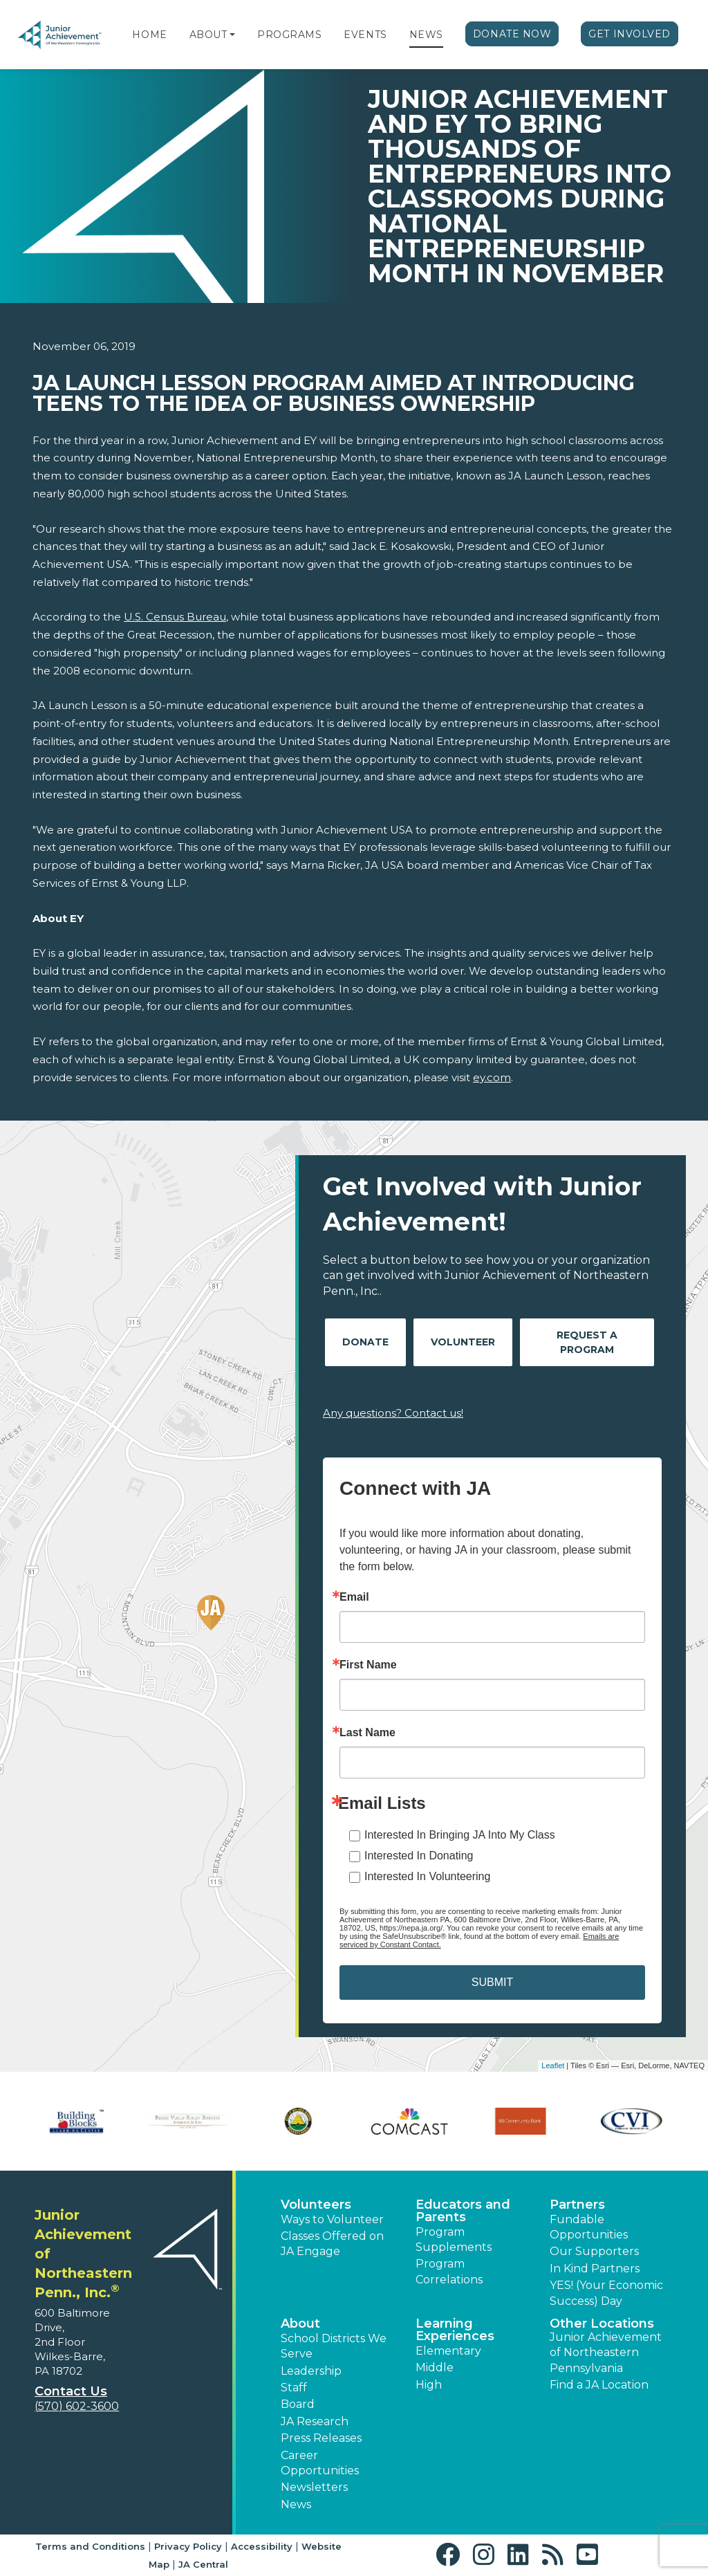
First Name (368, 1665)
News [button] (296, 2504)
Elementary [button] (448, 2350)
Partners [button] (577, 2204)
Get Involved (629, 34)
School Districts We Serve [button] (333, 2346)
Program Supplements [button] (454, 2239)
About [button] (300, 2323)
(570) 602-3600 (77, 2406)
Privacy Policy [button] (188, 2546)
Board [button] (298, 2404)
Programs (289, 34)
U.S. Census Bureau (175, 616)
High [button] (429, 2384)
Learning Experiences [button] (455, 2329)
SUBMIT (492, 1982)
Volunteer (463, 1342)
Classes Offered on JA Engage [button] (332, 2243)
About (208, 34)
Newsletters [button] (314, 2487)
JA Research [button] (314, 2421)
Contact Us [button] (71, 2391)
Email (354, 1597)
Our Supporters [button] (594, 2251)
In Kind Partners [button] (595, 2268)
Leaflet (552, 2065)
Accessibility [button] (261, 2546)
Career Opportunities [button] (320, 2463)
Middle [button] (435, 2367)
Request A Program (587, 1342)
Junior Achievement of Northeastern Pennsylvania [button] (606, 2352)
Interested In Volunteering (427, 1876)
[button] (232, 34)
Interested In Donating (418, 1855)
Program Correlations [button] (449, 2271)
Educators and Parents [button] (463, 2210)
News (426, 34)
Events (365, 34)
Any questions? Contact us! (393, 1412)
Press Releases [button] (321, 2438)
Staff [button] (294, 2387)
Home (149, 34)
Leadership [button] (311, 2370)
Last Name (367, 1732)
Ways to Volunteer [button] (332, 2219)
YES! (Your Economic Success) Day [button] (606, 2293)
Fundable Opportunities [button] (589, 2227)
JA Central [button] (203, 2564)
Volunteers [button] (316, 2204)
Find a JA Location (599, 2384)
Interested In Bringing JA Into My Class (459, 1835)
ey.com (492, 1077)
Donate (365, 1342)
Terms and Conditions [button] (90, 2546)
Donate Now (512, 34)
